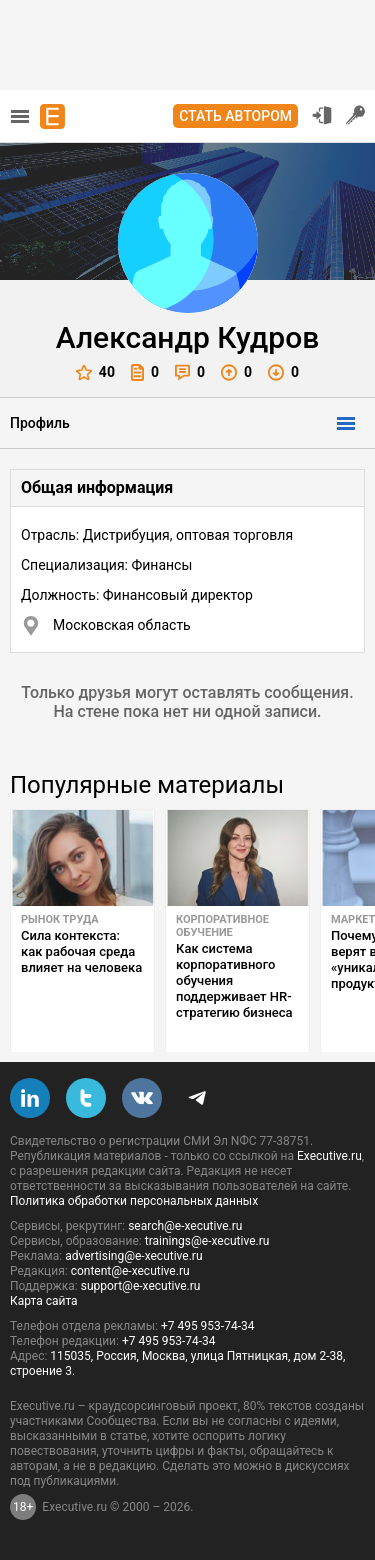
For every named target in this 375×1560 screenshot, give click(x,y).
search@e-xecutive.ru (185, 1226)
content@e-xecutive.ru (130, 1271)
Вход (322, 115)
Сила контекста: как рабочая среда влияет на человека (81, 951)
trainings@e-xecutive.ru (207, 1241)
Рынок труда (60, 919)
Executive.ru (329, 1156)
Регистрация (356, 115)
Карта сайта (44, 1301)
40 (95, 372)
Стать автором (235, 116)
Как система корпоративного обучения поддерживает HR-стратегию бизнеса (234, 980)
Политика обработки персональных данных (134, 1201)
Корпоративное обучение (222, 926)
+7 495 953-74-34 (208, 1326)
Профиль (40, 423)
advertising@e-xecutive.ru (133, 1256)
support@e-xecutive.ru (141, 1286)
